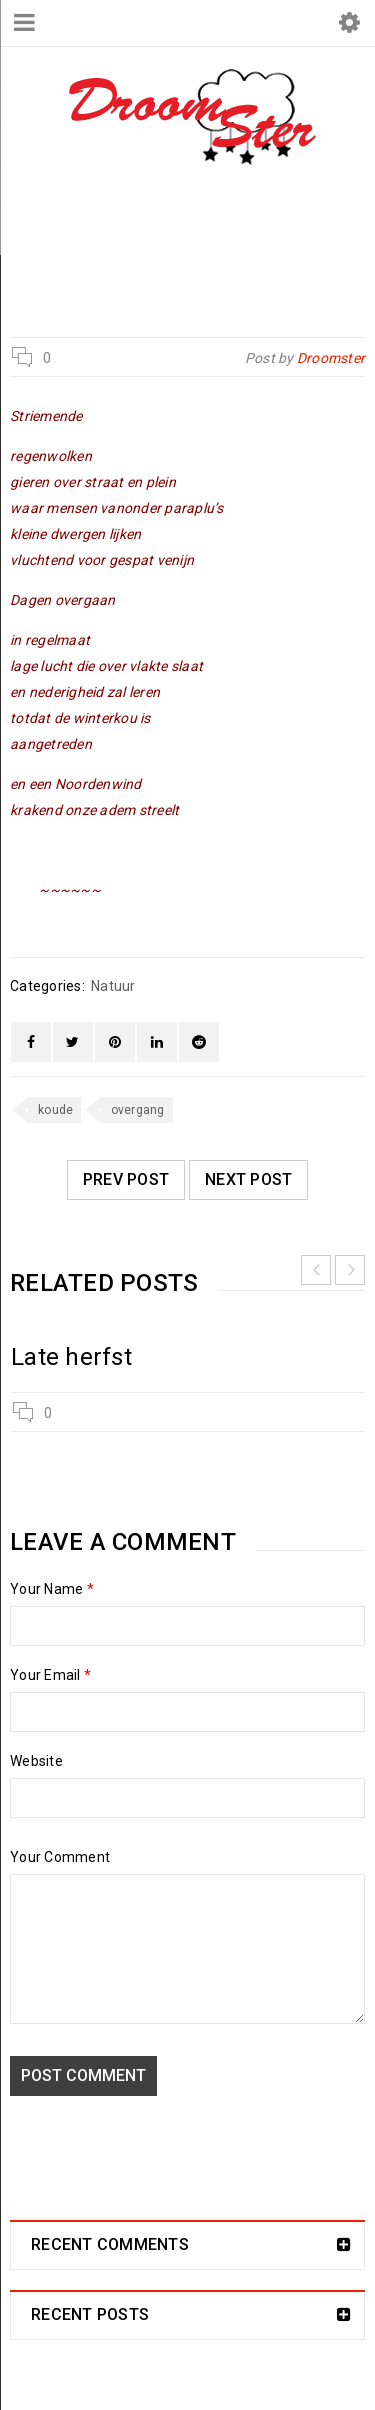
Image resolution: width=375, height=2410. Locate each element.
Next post (248, 1179)
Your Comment (60, 1857)
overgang (138, 1110)
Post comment (83, 2075)
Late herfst (71, 1357)
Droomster (84, 252)
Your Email (50, 1675)
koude (55, 1110)
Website (36, 1761)
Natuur (180, 252)
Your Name (52, 1589)
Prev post (126, 1179)
